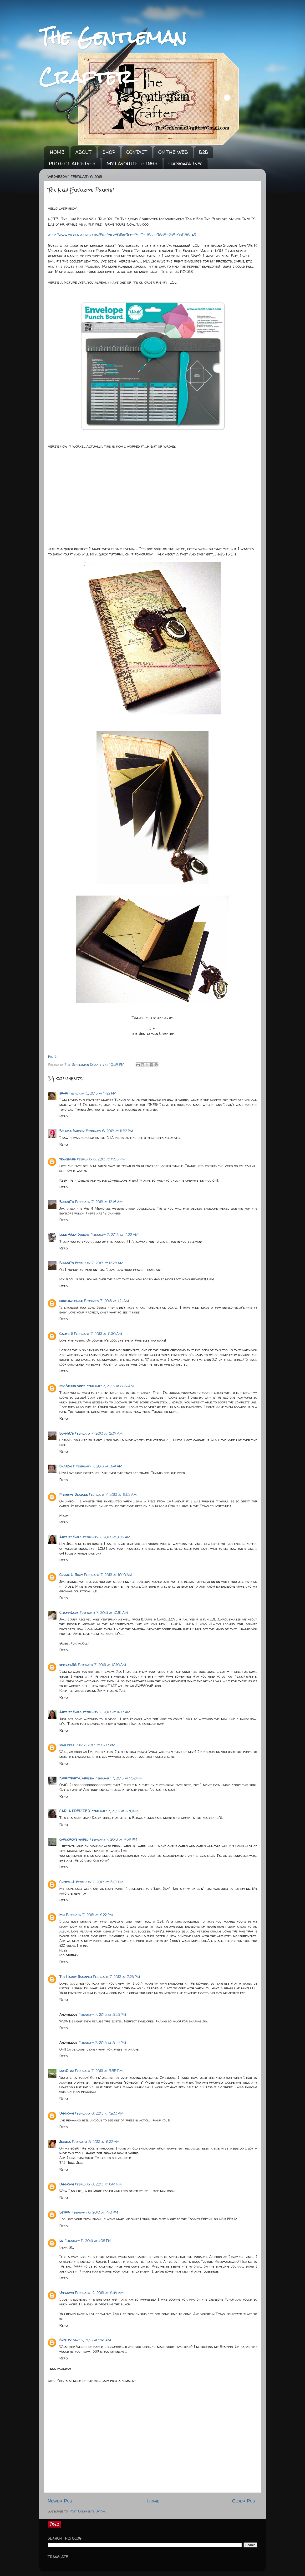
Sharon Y (66, 1466)
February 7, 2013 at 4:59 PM (113, 1839)
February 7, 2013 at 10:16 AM (102, 1664)
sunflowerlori (70, 1300)
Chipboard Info (185, 163)
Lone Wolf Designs (74, 1234)
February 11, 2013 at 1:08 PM (88, 2240)
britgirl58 (67, 1664)
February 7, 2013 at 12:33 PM (91, 1745)
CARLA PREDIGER (74, 1811)
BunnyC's (66, 1201)
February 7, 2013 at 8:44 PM (102, 2042)
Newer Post (61, 2500)
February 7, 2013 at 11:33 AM (107, 1712)
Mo (62, 1914)
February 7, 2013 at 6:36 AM (98, 1333)
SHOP (108, 152)
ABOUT (83, 152)
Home (153, 2500)
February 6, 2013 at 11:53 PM (101, 1159)
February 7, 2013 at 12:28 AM (99, 1263)
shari (63, 1093)
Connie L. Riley (71, 1574)
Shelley (65, 2340)
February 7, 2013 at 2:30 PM (115, 1811)
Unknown (66, 2113)
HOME (57, 152)
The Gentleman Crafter (85, 1064)
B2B (203, 152)
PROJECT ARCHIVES (72, 163)
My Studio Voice (72, 1386)
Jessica (65, 2141)
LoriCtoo (66, 2070)
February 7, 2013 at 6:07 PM (100, 1882)
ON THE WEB (173, 152)
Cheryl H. (67, 1882)
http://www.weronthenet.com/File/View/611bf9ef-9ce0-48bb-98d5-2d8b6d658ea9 (122, 234)
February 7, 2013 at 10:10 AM (108, 1574)
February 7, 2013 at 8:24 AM (110, 1386)
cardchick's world (73, 1839)
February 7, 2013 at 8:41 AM (99, 1466)
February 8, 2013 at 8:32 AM (96, 2141)
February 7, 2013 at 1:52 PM (119, 1778)
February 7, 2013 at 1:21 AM (106, 1300)
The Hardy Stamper (75, 1976)
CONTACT (136, 152)
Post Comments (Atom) (88, 2511)
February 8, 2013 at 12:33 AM (99, 2113)
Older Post (244, 2500)
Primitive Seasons (73, 1494)
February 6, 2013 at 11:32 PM (109, 1131)
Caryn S (66, 1333)
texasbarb (67, 1159)
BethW (64, 2212)
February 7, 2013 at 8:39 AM (99, 1433)
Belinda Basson (71, 1131)
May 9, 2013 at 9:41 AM (92, 2340)
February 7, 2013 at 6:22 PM (89, 1914)
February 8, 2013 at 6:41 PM (98, 2184)
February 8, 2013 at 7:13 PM (95, 2212)
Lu (61, 2240)
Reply (63, 1116)
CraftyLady (68, 1612)
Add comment (60, 2369)
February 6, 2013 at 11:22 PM (93, 1093)
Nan (62, 1745)
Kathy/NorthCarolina (76, 1778)
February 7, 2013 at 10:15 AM (104, 1612)
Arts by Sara (70, 1537)
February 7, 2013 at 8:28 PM (102, 2014)
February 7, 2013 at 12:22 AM (114, 1234)
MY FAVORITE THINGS (132, 163)
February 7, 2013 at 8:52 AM (113, 1494)
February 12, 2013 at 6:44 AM (99, 2292)
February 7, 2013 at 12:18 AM (99, 1201)
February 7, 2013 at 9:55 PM (99, 2070)
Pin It (53, 1056)
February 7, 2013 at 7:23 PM (116, 1976)
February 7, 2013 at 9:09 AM (107, 1537)
